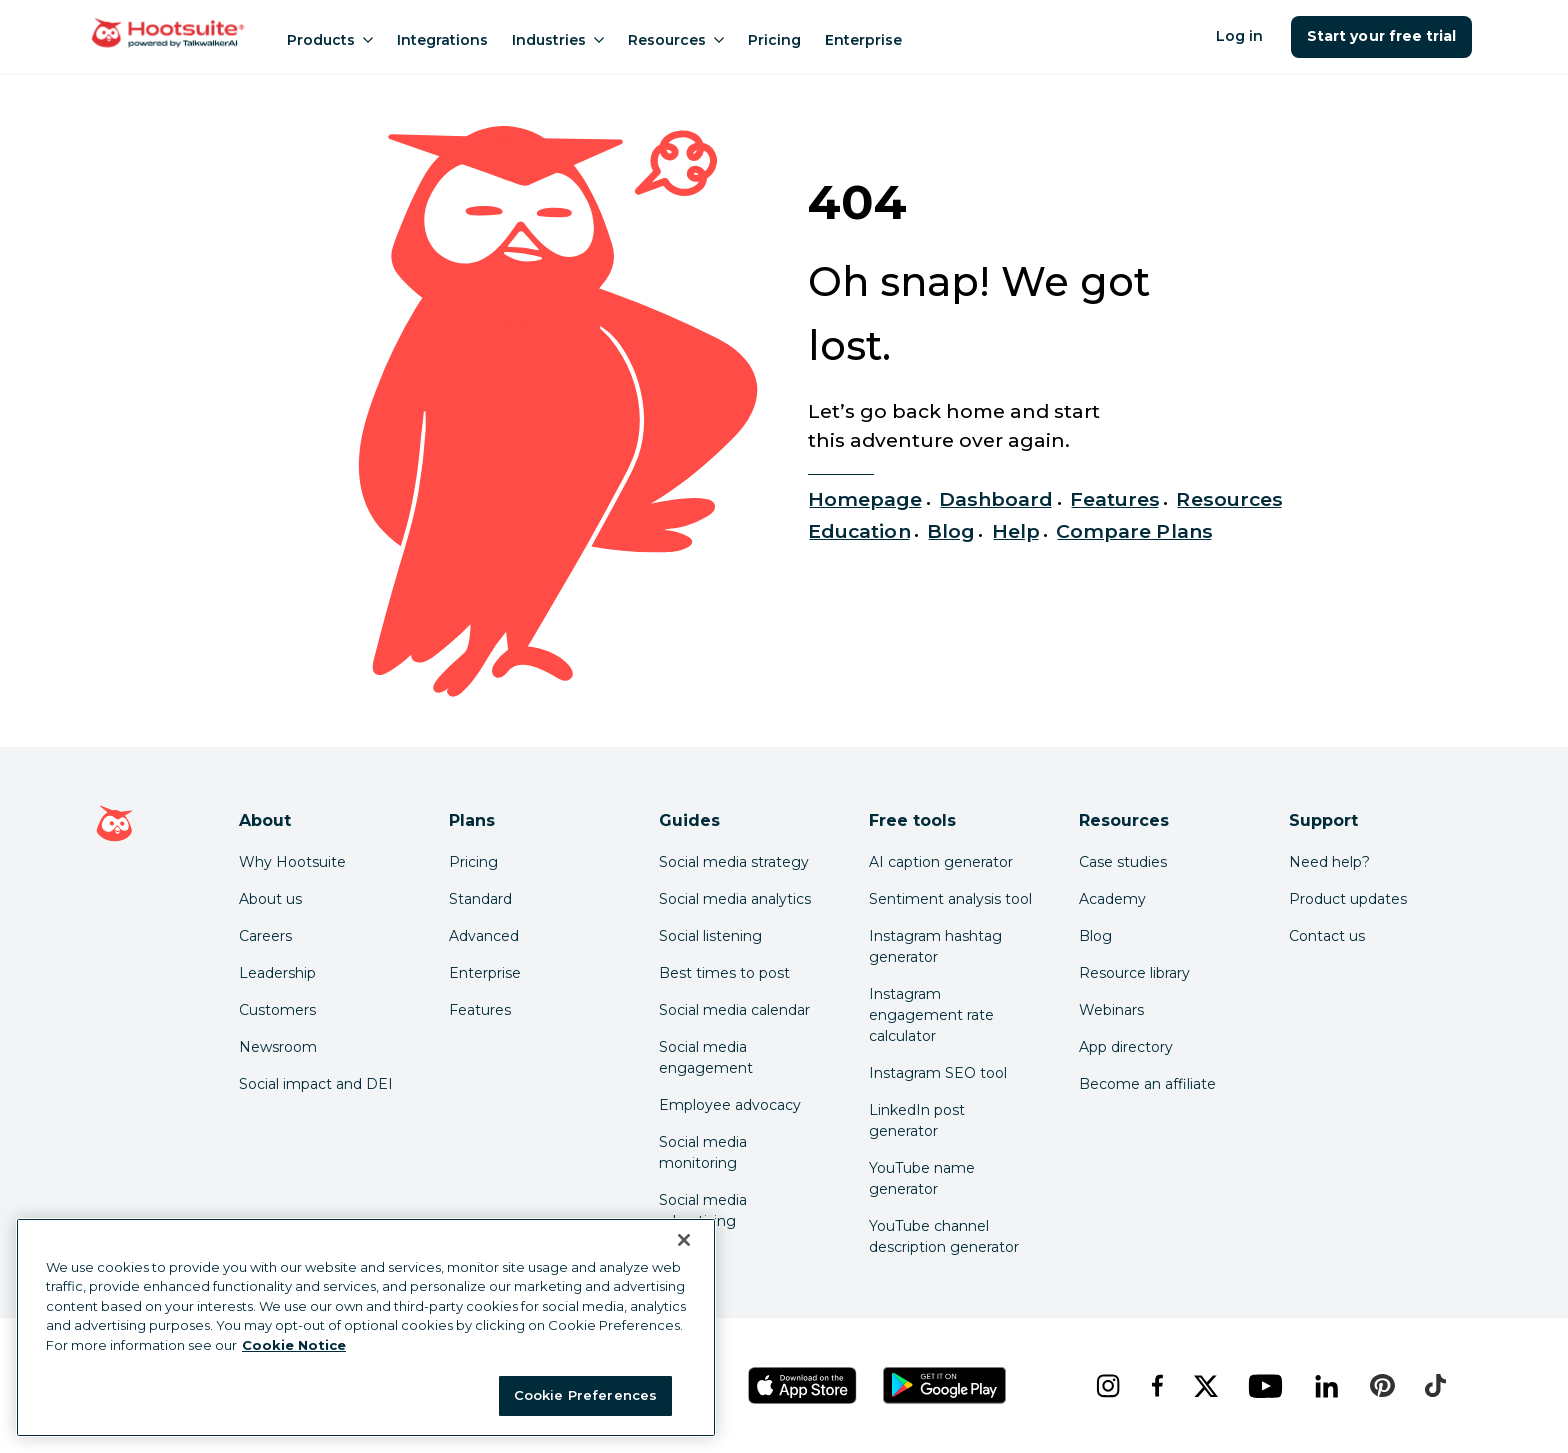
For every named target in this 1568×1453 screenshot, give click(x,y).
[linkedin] (1326, 1386)
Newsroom (278, 1047)
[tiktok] (1435, 1386)
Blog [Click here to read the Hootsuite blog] (1095, 936)
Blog (951, 531)
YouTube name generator (922, 1178)
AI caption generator (941, 862)
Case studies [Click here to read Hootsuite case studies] (1123, 862)
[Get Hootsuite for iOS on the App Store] (803, 1385)
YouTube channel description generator (944, 1236)
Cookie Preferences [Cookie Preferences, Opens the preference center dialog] (585, 1395)
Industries (558, 40)
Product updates (1348, 899)
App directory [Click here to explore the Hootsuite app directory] (1126, 1047)
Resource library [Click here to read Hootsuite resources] (1134, 973)
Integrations (442, 40)
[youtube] (1265, 1386)
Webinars (1111, 1010)
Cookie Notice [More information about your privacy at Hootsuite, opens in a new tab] (294, 1345)
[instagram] (1107, 1386)
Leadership (277, 973)
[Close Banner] (684, 1240)
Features (1115, 499)
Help (1016, 531)
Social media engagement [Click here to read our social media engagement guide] (706, 1057)
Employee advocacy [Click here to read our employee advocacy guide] (730, 1105)
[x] (1205, 1386)
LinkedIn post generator (917, 1120)
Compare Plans (1134, 531)
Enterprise (863, 40)
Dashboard (996, 499)
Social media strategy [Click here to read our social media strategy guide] (734, 862)
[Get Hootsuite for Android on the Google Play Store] (945, 1385)
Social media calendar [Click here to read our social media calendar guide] (734, 1010)
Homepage (865, 499)
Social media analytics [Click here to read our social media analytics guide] (735, 899)
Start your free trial (1381, 36)
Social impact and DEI (316, 1084)
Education (859, 531)
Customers (277, 1010)
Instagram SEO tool (938, 1073)
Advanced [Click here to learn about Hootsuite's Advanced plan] (484, 936)
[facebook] (1156, 1386)
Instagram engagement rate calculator (931, 1015)
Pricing (774, 40)
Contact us (1327, 936)
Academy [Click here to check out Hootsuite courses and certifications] (1112, 899)
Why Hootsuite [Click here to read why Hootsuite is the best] (292, 862)
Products (330, 40)
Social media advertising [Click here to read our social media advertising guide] (703, 1210)
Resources (676, 40)
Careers (265, 936)
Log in (1239, 36)
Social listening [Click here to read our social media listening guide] (710, 936)
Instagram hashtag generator (935, 946)
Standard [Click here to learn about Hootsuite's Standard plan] (480, 899)
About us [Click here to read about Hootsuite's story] (270, 899)
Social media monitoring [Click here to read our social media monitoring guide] (703, 1152)
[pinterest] (1382, 1386)
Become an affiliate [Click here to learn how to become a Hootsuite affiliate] (1147, 1084)
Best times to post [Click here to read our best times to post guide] (724, 973)
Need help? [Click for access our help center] (1329, 862)
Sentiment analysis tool (950, 899)
